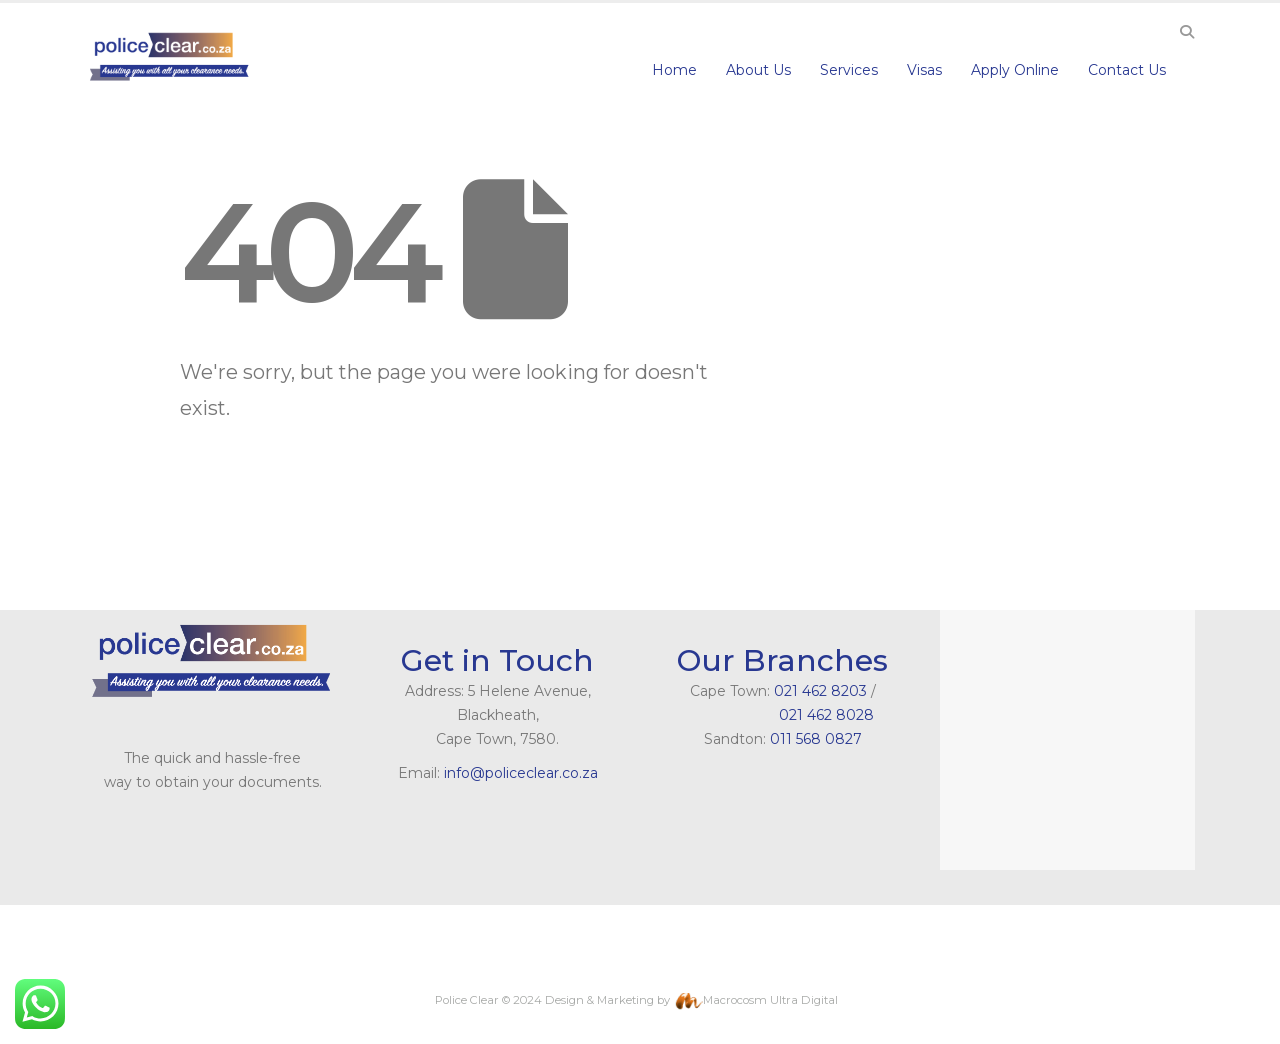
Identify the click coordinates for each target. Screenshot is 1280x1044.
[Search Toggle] (1186, 32)
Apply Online (1015, 70)
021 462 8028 (782, 715)
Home (674, 70)
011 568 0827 (816, 739)
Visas (924, 70)
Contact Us (1127, 70)
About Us (758, 70)
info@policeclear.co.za (521, 773)
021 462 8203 (820, 691)
